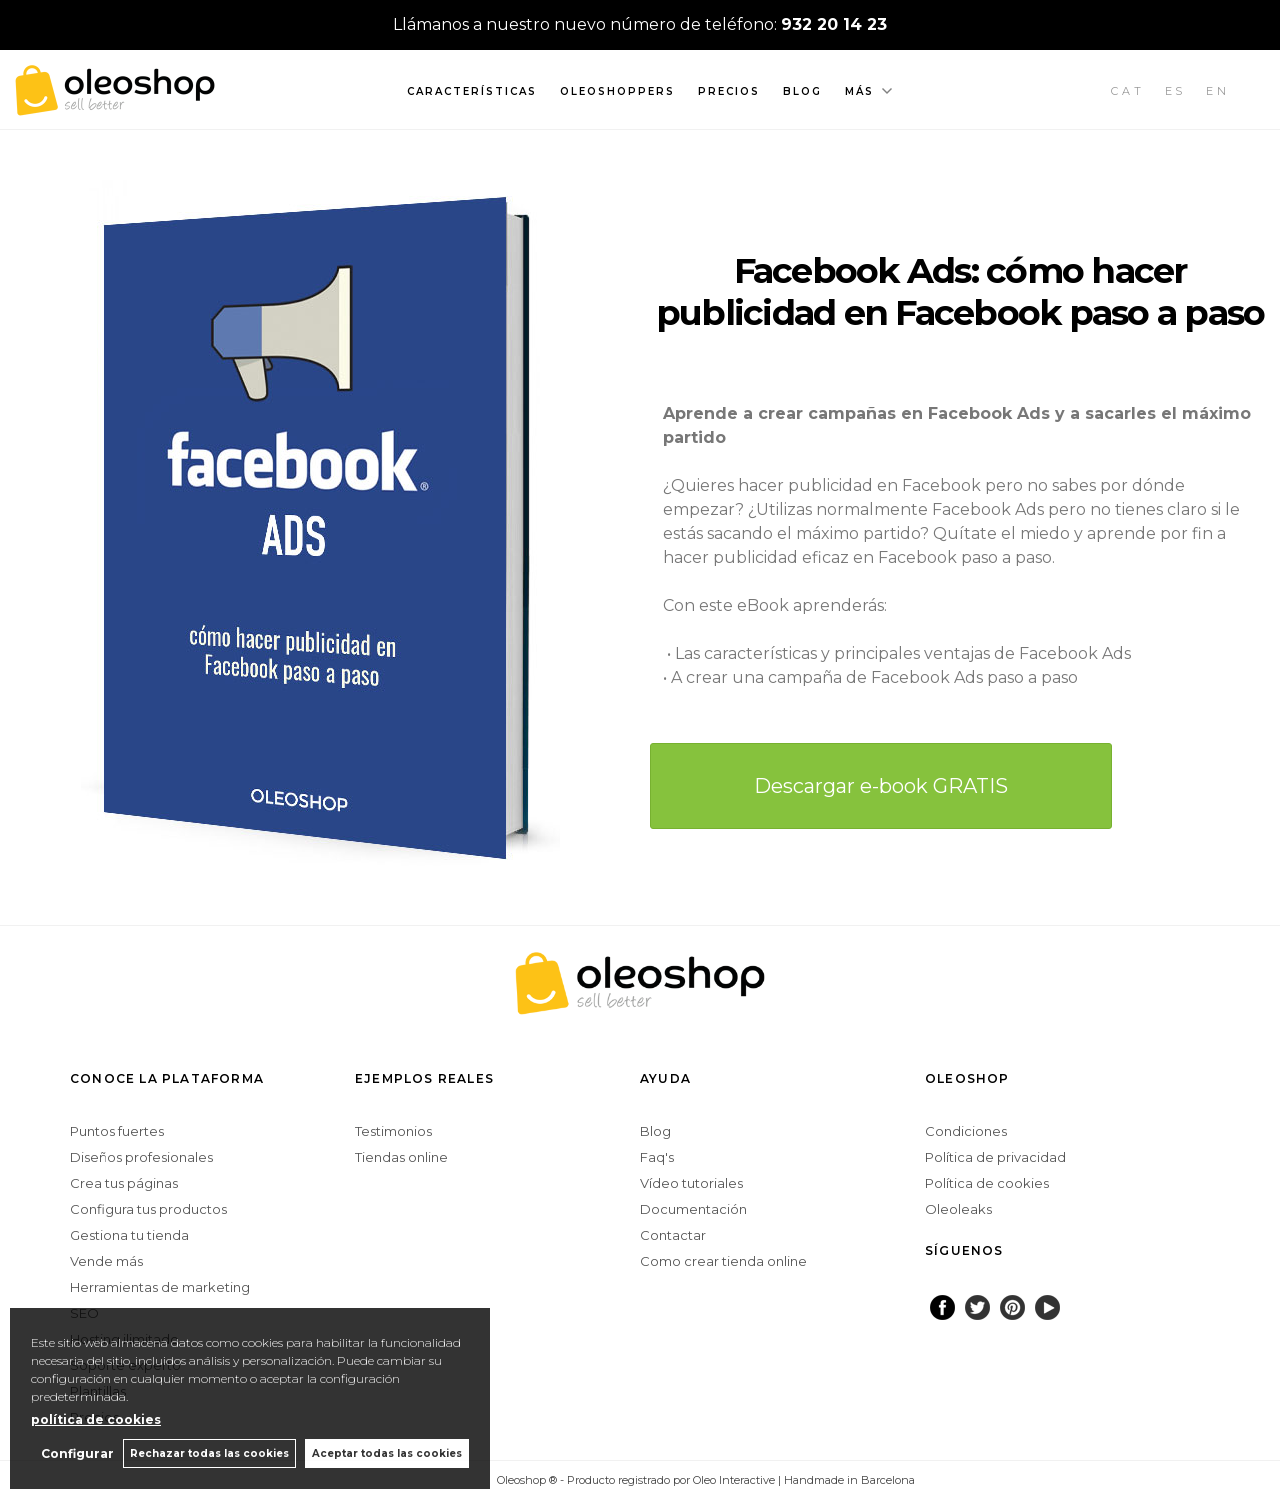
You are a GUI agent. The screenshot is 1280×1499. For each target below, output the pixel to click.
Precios (729, 91)
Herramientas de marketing (160, 1287)
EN (1218, 91)
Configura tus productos (148, 1209)
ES (1176, 91)
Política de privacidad (995, 1157)
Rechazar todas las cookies (208, 1453)
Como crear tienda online (723, 1261)
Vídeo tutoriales (691, 1183)
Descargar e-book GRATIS (881, 786)
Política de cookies (987, 1183)
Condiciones (966, 1131)
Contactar (673, 1235)
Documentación (693, 1209)
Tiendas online (401, 1157)
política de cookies (96, 1419)
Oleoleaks (958, 1209)
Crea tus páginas (124, 1183)
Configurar (75, 1453)
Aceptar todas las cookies (387, 1453)
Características (472, 91)
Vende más (106, 1261)
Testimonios (393, 1131)
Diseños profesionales (141, 1157)
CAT (1128, 91)
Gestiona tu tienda (129, 1235)
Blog (802, 91)
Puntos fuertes (117, 1131)
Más (859, 91)
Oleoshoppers (617, 91)
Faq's (657, 1157)
